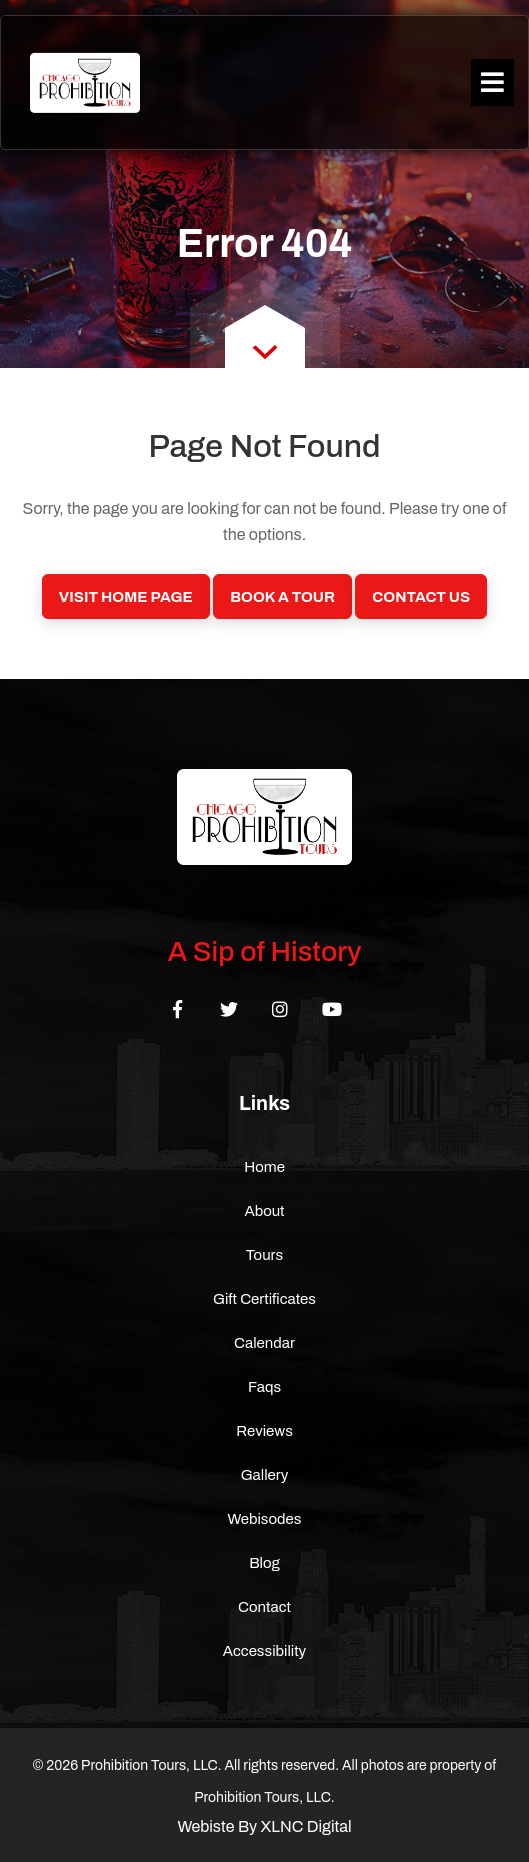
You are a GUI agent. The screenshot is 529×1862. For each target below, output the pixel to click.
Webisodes (265, 1519)
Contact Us (421, 597)
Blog (264, 1563)
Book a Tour (282, 597)
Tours (265, 1255)
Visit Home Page (126, 597)
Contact (264, 1607)
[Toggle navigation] (492, 82)
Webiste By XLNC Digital (264, 1826)
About (264, 1211)
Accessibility (264, 1651)
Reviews (264, 1431)
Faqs (264, 1387)
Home (264, 1167)
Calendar (264, 1343)
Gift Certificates (264, 1299)
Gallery (265, 1475)
